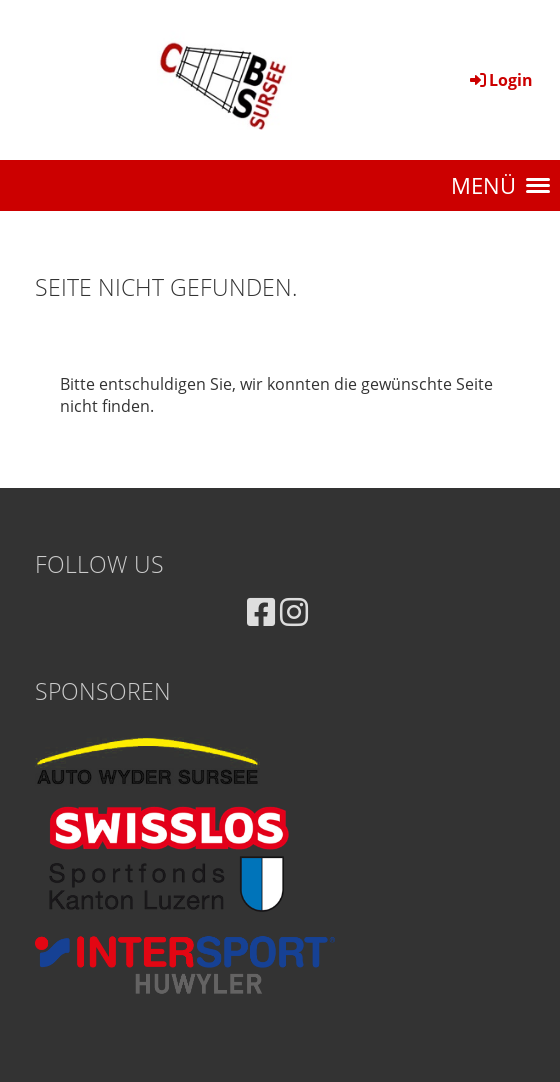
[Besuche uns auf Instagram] (294, 611)
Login (500, 80)
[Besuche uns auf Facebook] (261, 611)
